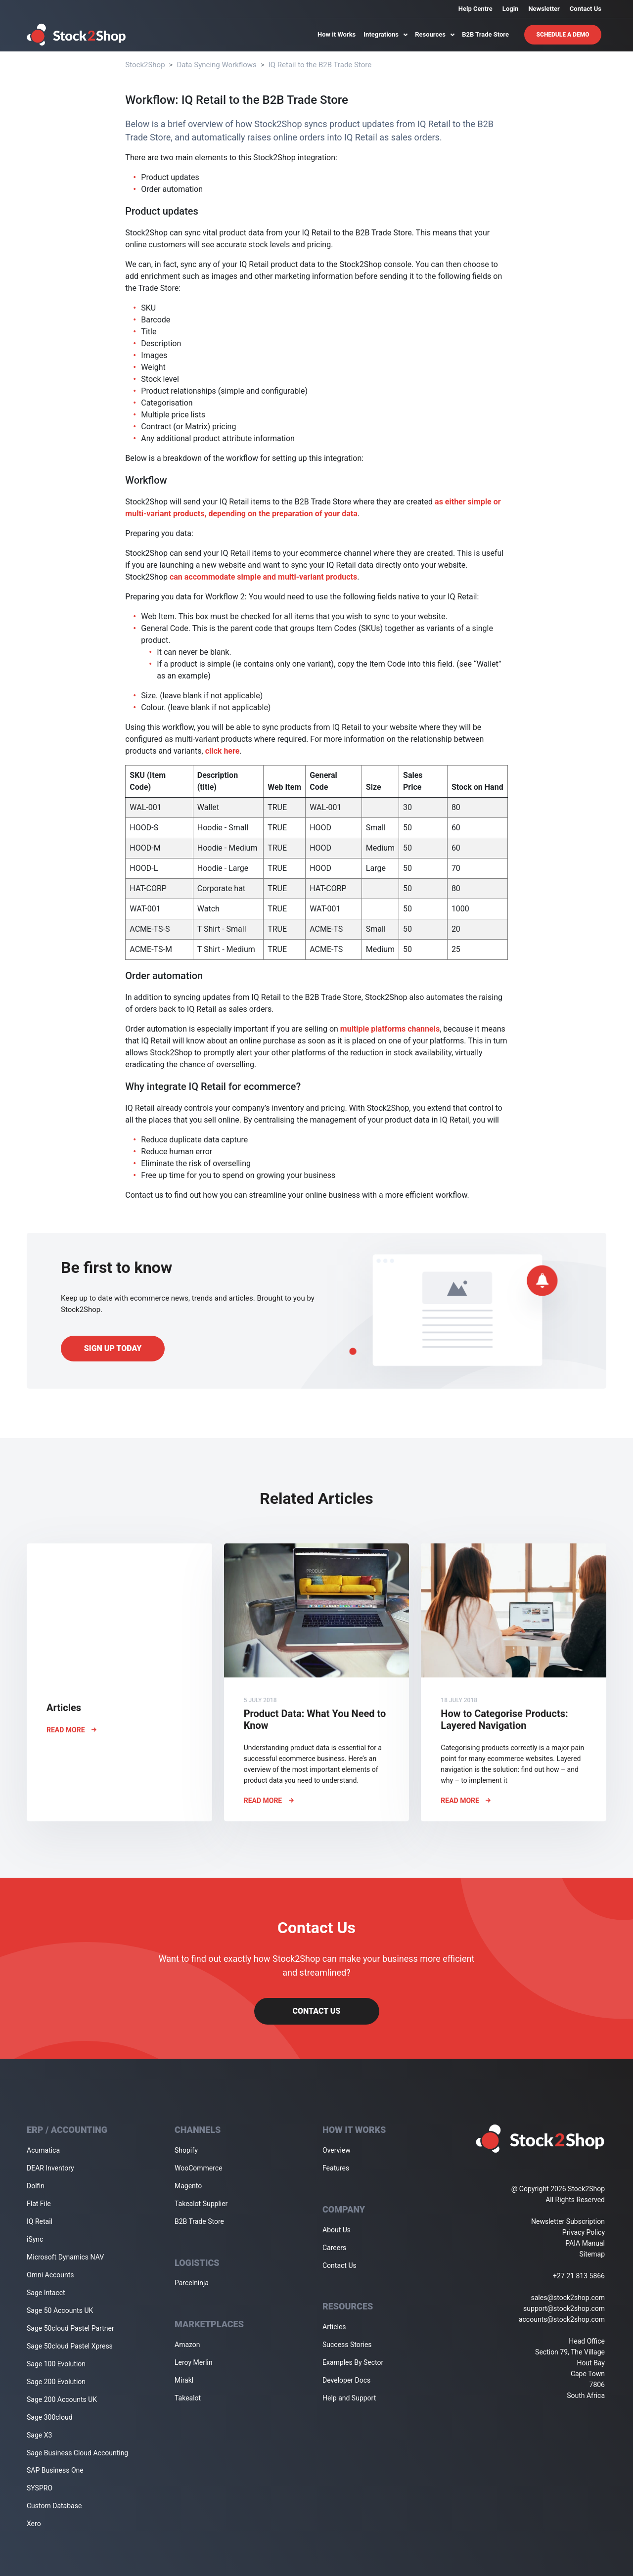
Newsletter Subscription (568, 2221)
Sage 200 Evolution (56, 2382)
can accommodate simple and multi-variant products (263, 577)
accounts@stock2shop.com (562, 2319)
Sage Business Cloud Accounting (77, 2453)
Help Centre (475, 8)
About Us (336, 2230)
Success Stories (347, 2345)
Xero (34, 2524)
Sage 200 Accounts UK (62, 2399)
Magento (188, 2186)
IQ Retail (39, 2221)
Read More (71, 1730)
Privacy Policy (583, 2232)
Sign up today (112, 1348)
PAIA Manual (585, 2243)
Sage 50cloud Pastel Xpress (70, 2346)
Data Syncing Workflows (216, 64)
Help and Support (349, 2398)
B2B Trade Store (485, 34)
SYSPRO (39, 2488)
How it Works (336, 34)
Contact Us (585, 8)
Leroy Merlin (193, 2362)
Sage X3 (39, 2435)
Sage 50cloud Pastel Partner (70, 2328)
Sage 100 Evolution (56, 2364)
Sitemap (592, 2254)
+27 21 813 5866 (579, 2276)
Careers (334, 2248)
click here (222, 751)
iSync (35, 2239)
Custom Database (54, 2506)
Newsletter (543, 8)
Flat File (39, 2204)
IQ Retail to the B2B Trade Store (320, 64)
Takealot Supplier (201, 2204)
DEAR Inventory (50, 2168)
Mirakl (184, 2380)
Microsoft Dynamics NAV (65, 2257)
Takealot (188, 2398)
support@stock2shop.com (564, 2308)
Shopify (186, 2150)
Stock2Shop (145, 64)
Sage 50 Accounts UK (60, 2310)
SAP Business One (55, 2470)
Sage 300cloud (50, 2417)
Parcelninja (192, 2283)
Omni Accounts (50, 2275)
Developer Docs (346, 2380)
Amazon (187, 2345)
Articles (334, 2327)
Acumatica (43, 2150)
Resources (434, 34)
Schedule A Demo (563, 34)
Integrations (385, 34)
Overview (336, 2150)
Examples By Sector (352, 2362)
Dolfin (36, 2186)
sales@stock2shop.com (568, 2298)
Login (510, 8)
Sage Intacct (46, 2293)
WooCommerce (199, 2168)
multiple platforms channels (390, 1029)
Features (335, 2168)
